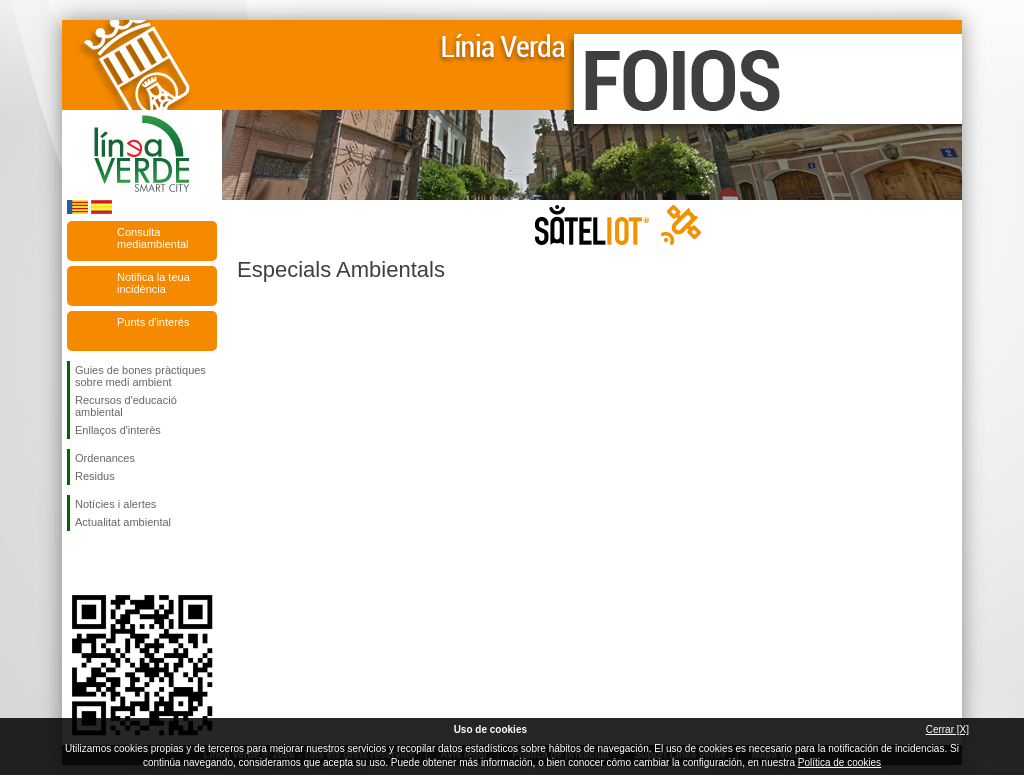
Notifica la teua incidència (153, 283)
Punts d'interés (153, 322)
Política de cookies (839, 762)
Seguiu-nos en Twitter (112, 563)
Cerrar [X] (947, 729)
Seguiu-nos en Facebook (79, 563)
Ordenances (105, 458)
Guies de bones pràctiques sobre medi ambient (140, 376)
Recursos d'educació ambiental (126, 406)
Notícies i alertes (115, 504)
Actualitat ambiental (123, 522)
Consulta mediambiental (153, 238)
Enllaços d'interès (118, 430)
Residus (95, 476)
